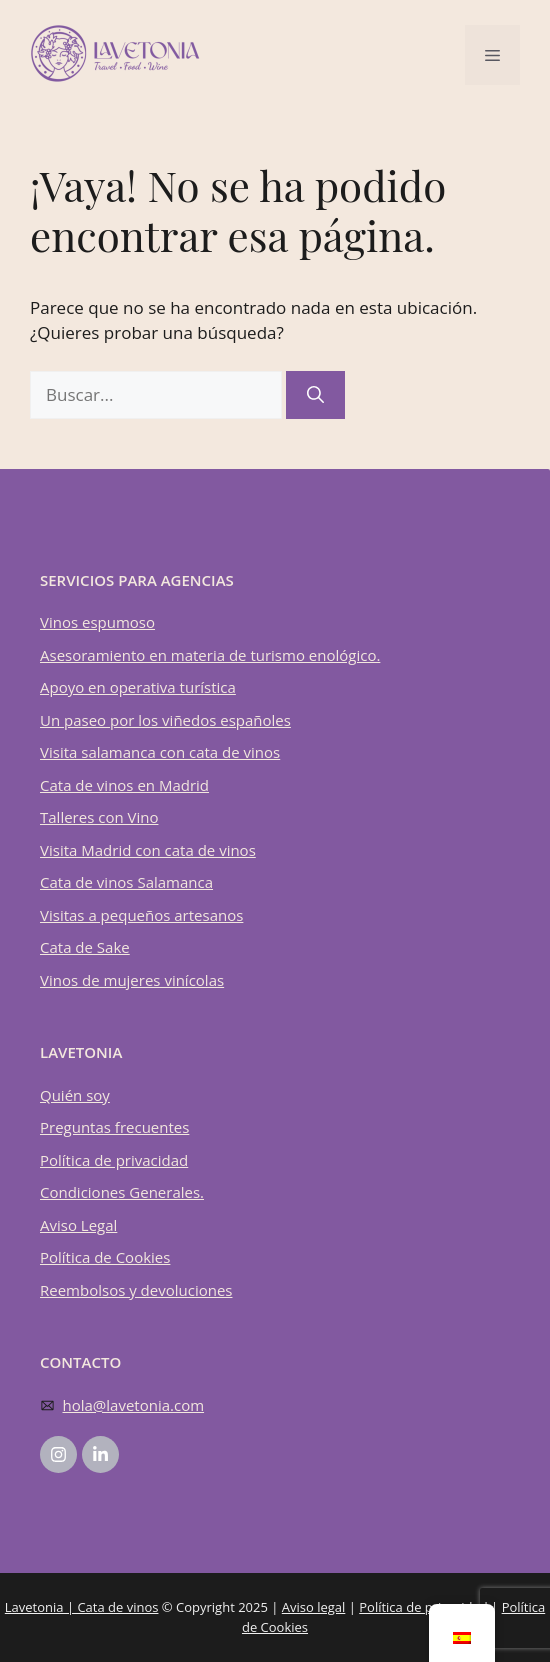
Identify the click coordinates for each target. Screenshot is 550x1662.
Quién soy (75, 1095)
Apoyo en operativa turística (138, 687)
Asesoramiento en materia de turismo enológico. (210, 655)
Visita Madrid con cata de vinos (148, 850)
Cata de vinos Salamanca (126, 882)
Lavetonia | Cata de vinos (82, 1607)
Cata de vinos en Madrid (124, 785)
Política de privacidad (114, 1160)
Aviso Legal (78, 1225)
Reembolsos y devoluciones (136, 1290)
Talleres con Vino (99, 817)
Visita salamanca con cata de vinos (160, 752)
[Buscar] (315, 395)
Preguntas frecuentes (114, 1127)
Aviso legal (314, 1607)
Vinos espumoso (97, 622)
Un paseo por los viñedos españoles (165, 720)
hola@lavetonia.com (134, 1405)
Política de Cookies (105, 1257)
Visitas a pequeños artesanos (141, 915)
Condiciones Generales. (122, 1192)
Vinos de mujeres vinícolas (132, 980)
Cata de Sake (85, 947)
